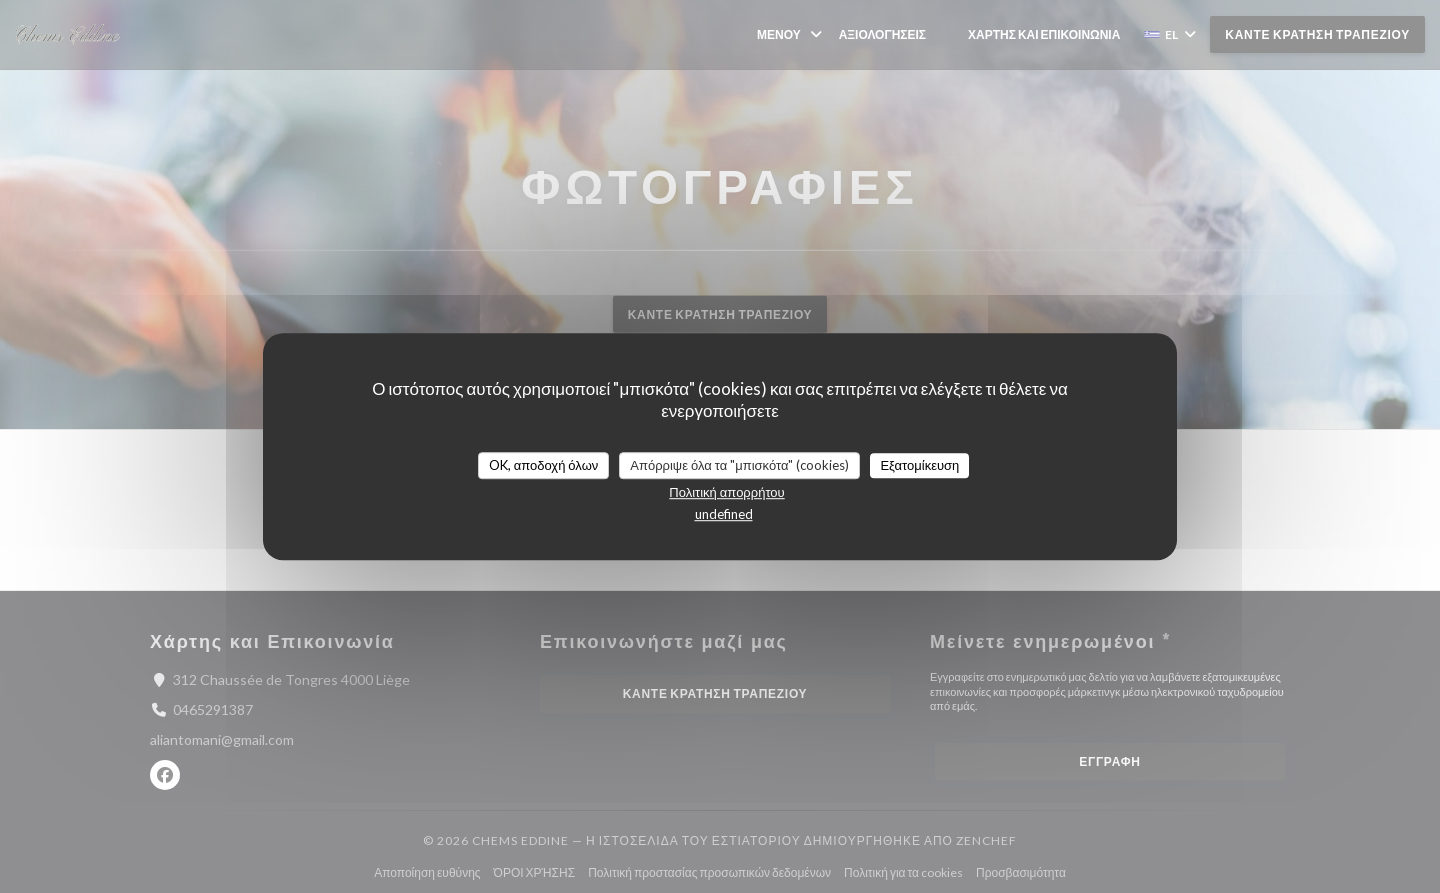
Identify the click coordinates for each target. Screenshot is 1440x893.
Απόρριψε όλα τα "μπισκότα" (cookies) (739, 465)
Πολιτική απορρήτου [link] (726, 492)
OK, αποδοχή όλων (544, 465)
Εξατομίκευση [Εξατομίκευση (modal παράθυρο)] (919, 465)
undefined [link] (724, 514)
